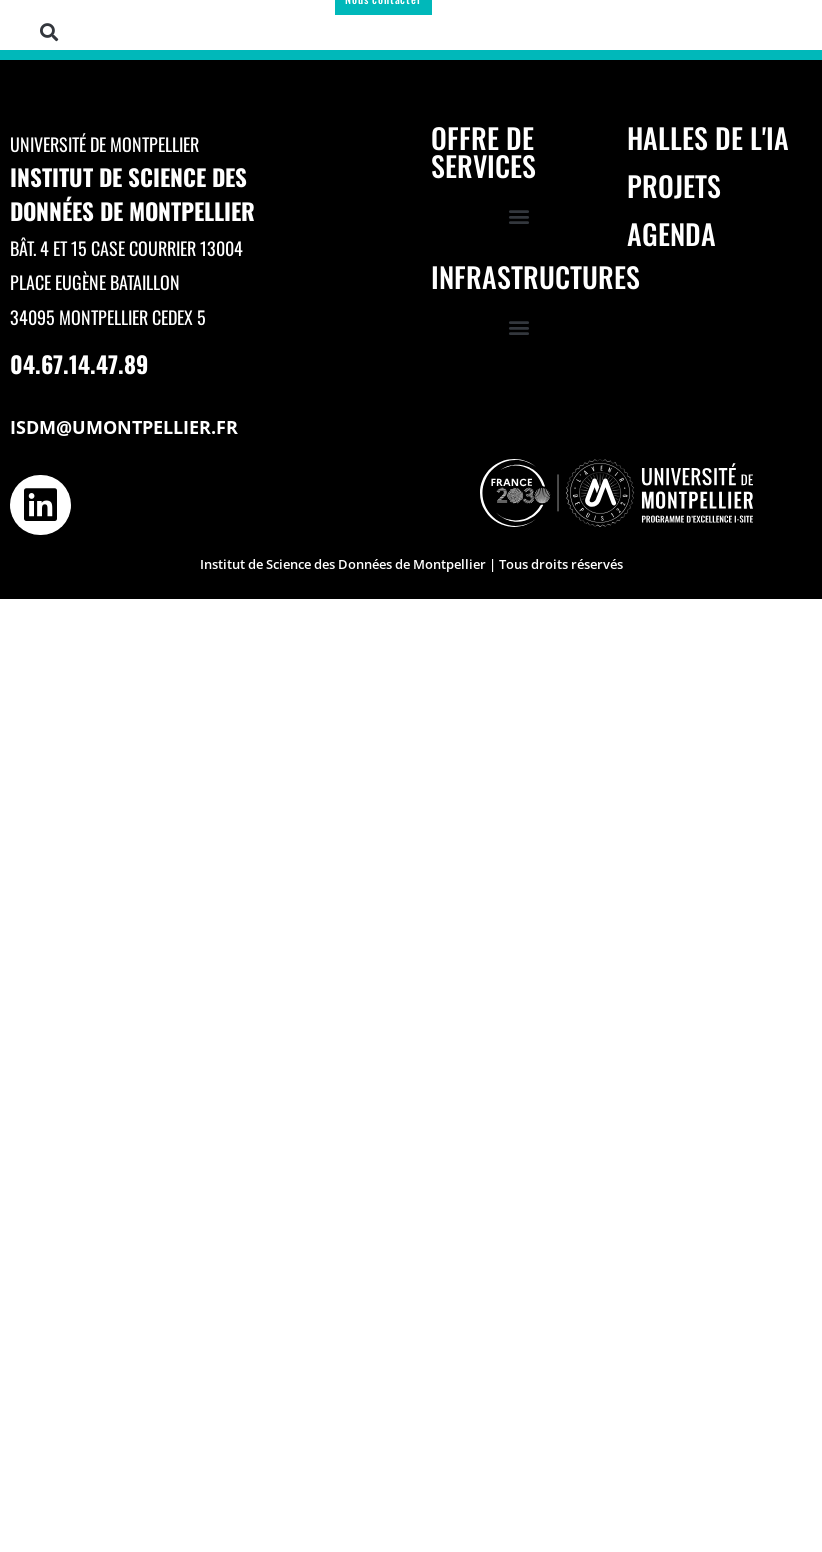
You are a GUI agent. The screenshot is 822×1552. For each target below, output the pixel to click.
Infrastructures (535, 276)
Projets (674, 185)
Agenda (671, 233)
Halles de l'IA (708, 137)
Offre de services (483, 151)
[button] (49, 31)
